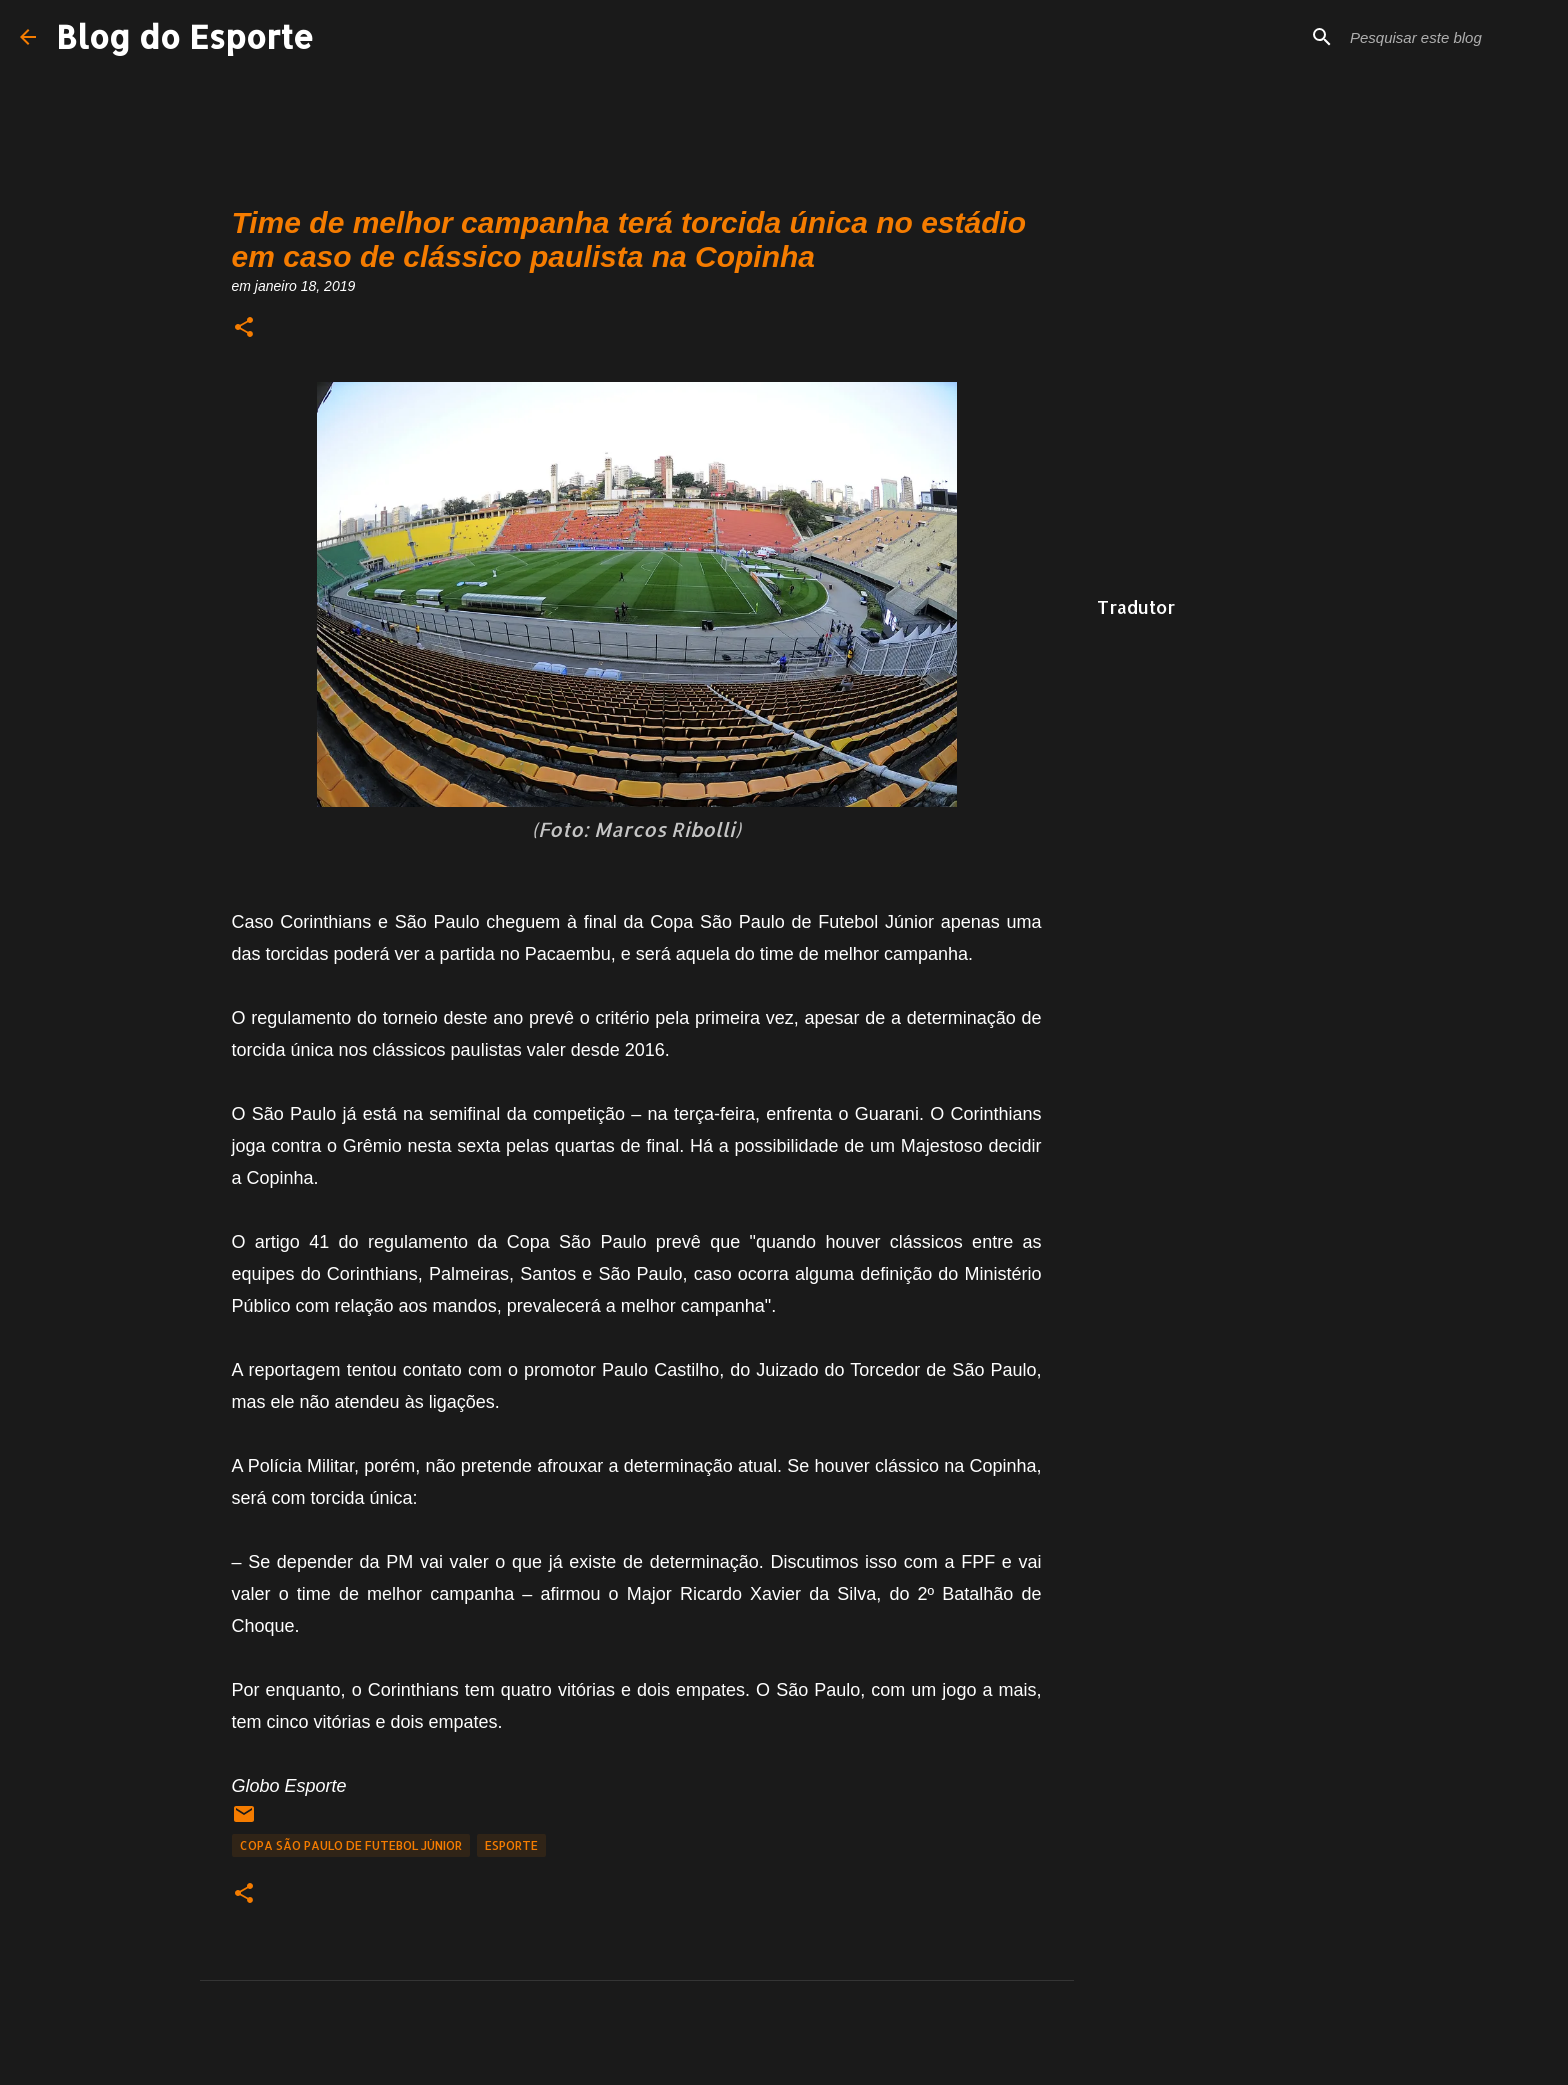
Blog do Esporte (185, 36)
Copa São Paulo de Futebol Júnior (351, 1845)
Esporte (511, 1845)
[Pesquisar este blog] (1447, 37)
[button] (244, 328)
